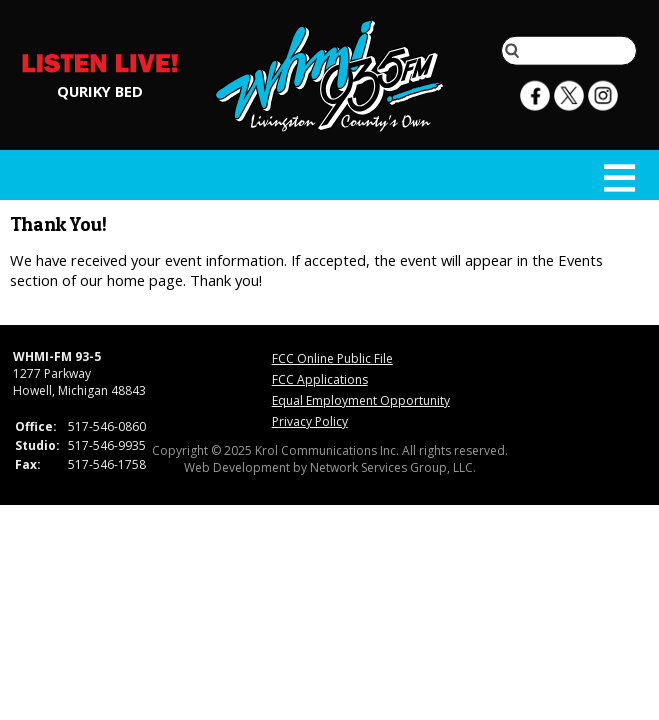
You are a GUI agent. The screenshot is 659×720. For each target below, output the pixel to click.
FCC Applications (320, 379)
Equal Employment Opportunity (361, 400)
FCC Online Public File (332, 358)
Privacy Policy (310, 421)
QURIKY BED (100, 90)
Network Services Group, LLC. (393, 467)
